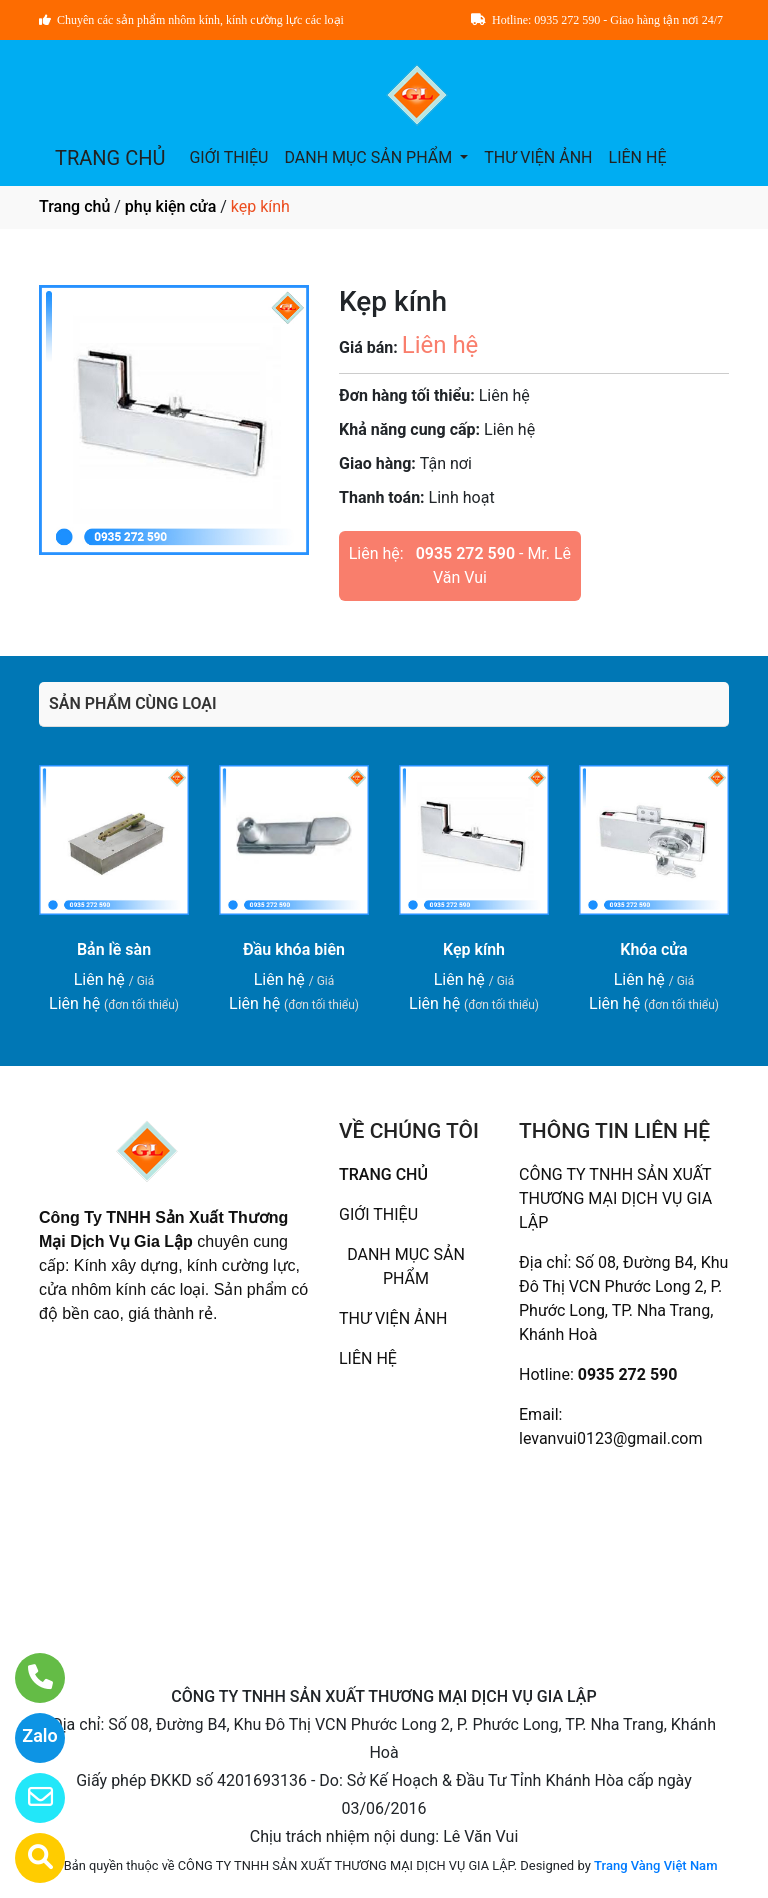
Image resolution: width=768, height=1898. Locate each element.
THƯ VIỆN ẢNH (538, 157)
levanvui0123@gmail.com (611, 1438)
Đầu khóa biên (294, 949)
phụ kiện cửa (170, 206)
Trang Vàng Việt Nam (655, 1865)
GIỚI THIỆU (228, 157)
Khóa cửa (653, 949)
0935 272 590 (465, 553)
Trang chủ (74, 206)
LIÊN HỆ (638, 157)
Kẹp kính (474, 949)
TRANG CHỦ (110, 158)
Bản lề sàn (114, 949)
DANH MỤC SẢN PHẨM (370, 157)
